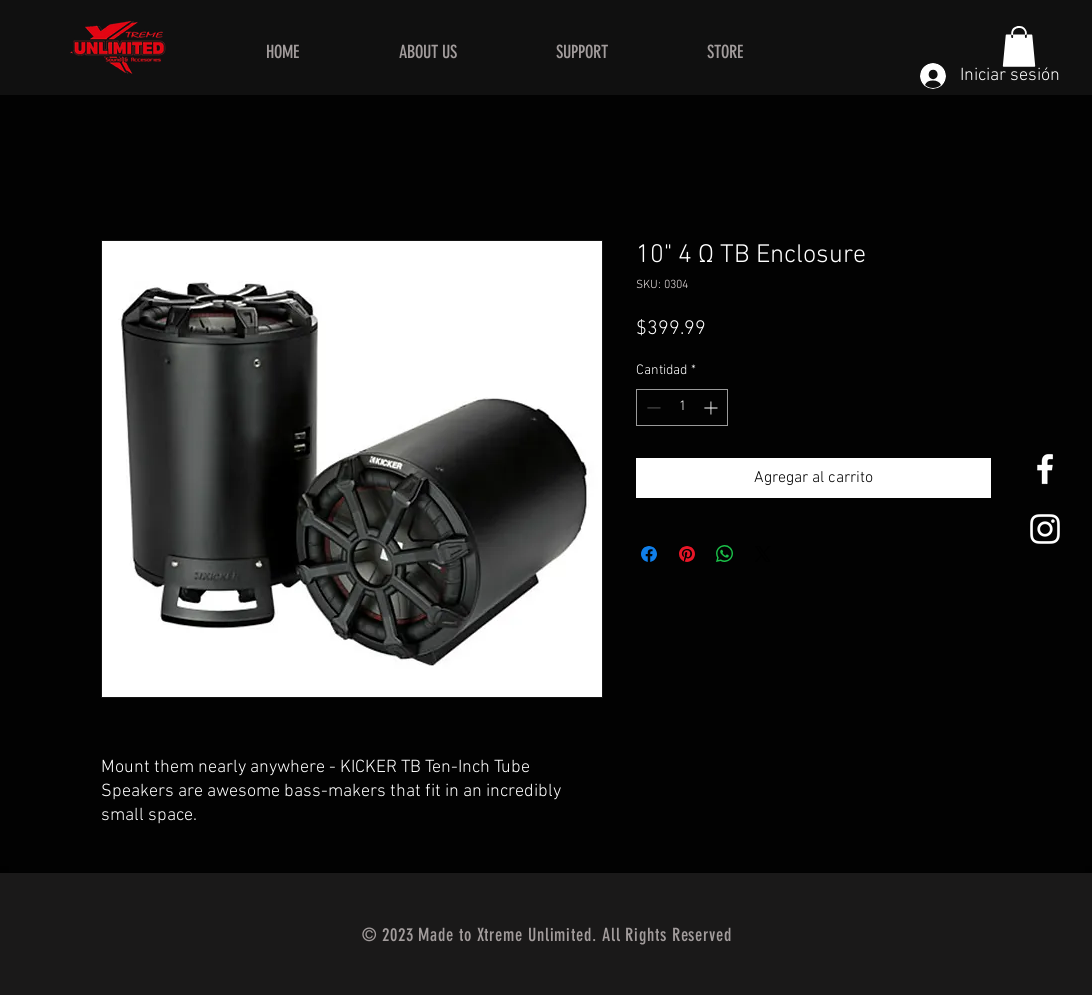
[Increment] (712, 407)
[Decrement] (651, 407)
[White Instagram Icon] (1045, 529)
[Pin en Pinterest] (687, 554)
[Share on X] (763, 554)
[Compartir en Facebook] (649, 554)
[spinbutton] (682, 407)
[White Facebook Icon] (1045, 469)
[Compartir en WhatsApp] (725, 554)
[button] (1019, 46)
